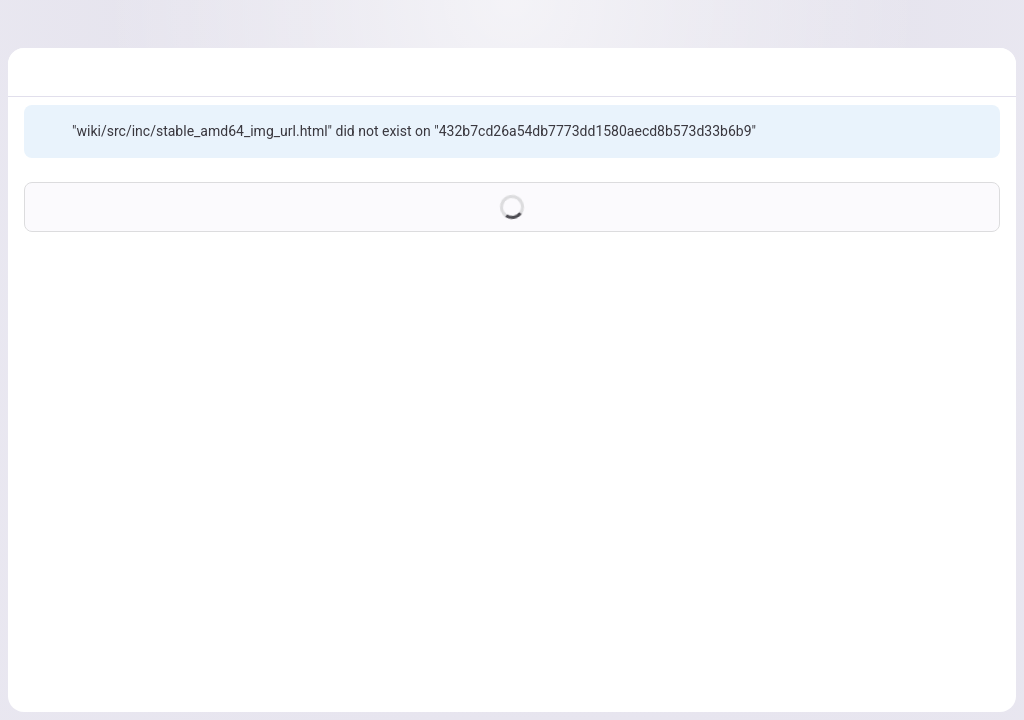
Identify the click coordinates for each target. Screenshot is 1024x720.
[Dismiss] (976, 131)
